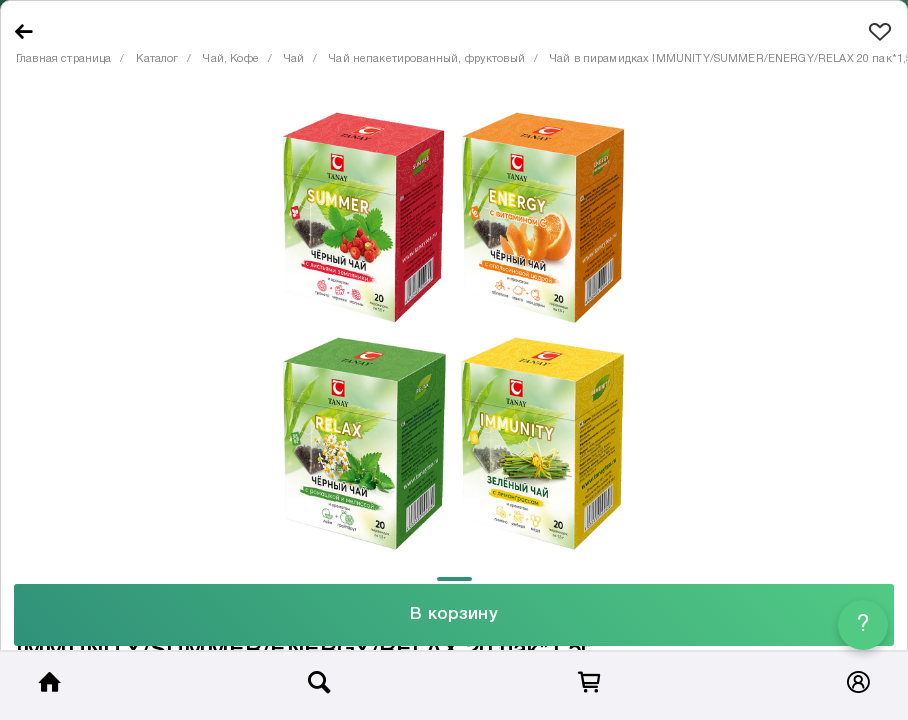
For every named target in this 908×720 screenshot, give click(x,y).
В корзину (453, 614)
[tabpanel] (454, 329)
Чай (294, 59)
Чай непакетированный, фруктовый (427, 59)
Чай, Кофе (230, 59)
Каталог (157, 59)
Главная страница (63, 59)
